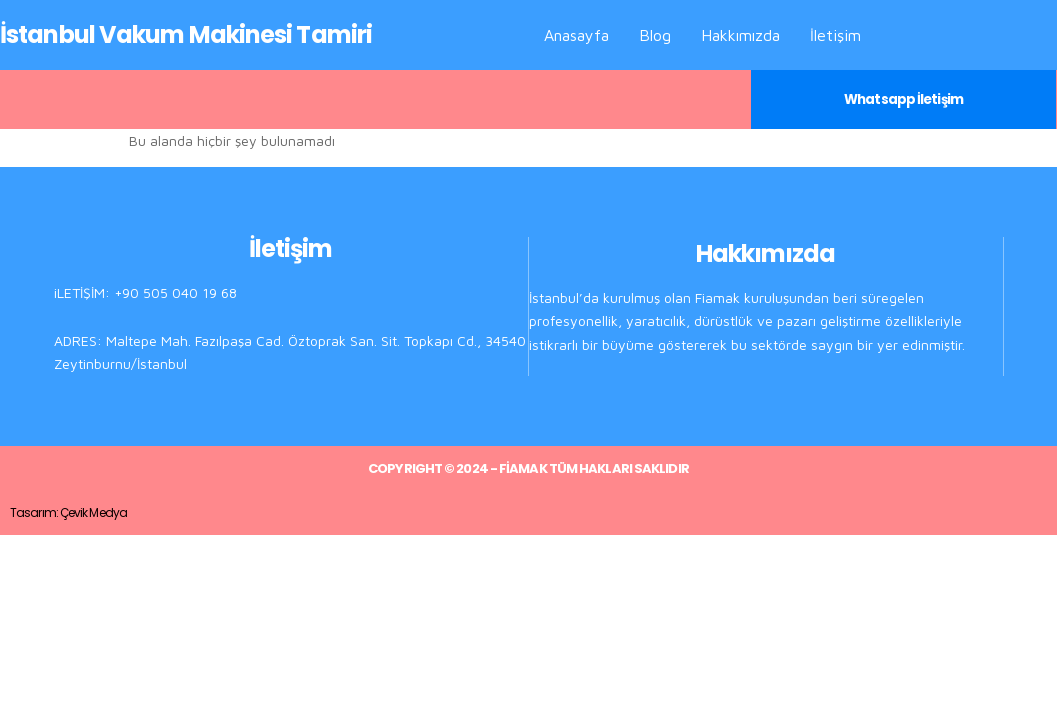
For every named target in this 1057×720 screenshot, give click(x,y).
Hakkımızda (740, 35)
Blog (655, 35)
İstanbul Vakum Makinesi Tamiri (186, 34)
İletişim (835, 35)
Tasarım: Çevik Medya (68, 511)
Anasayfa (576, 35)
